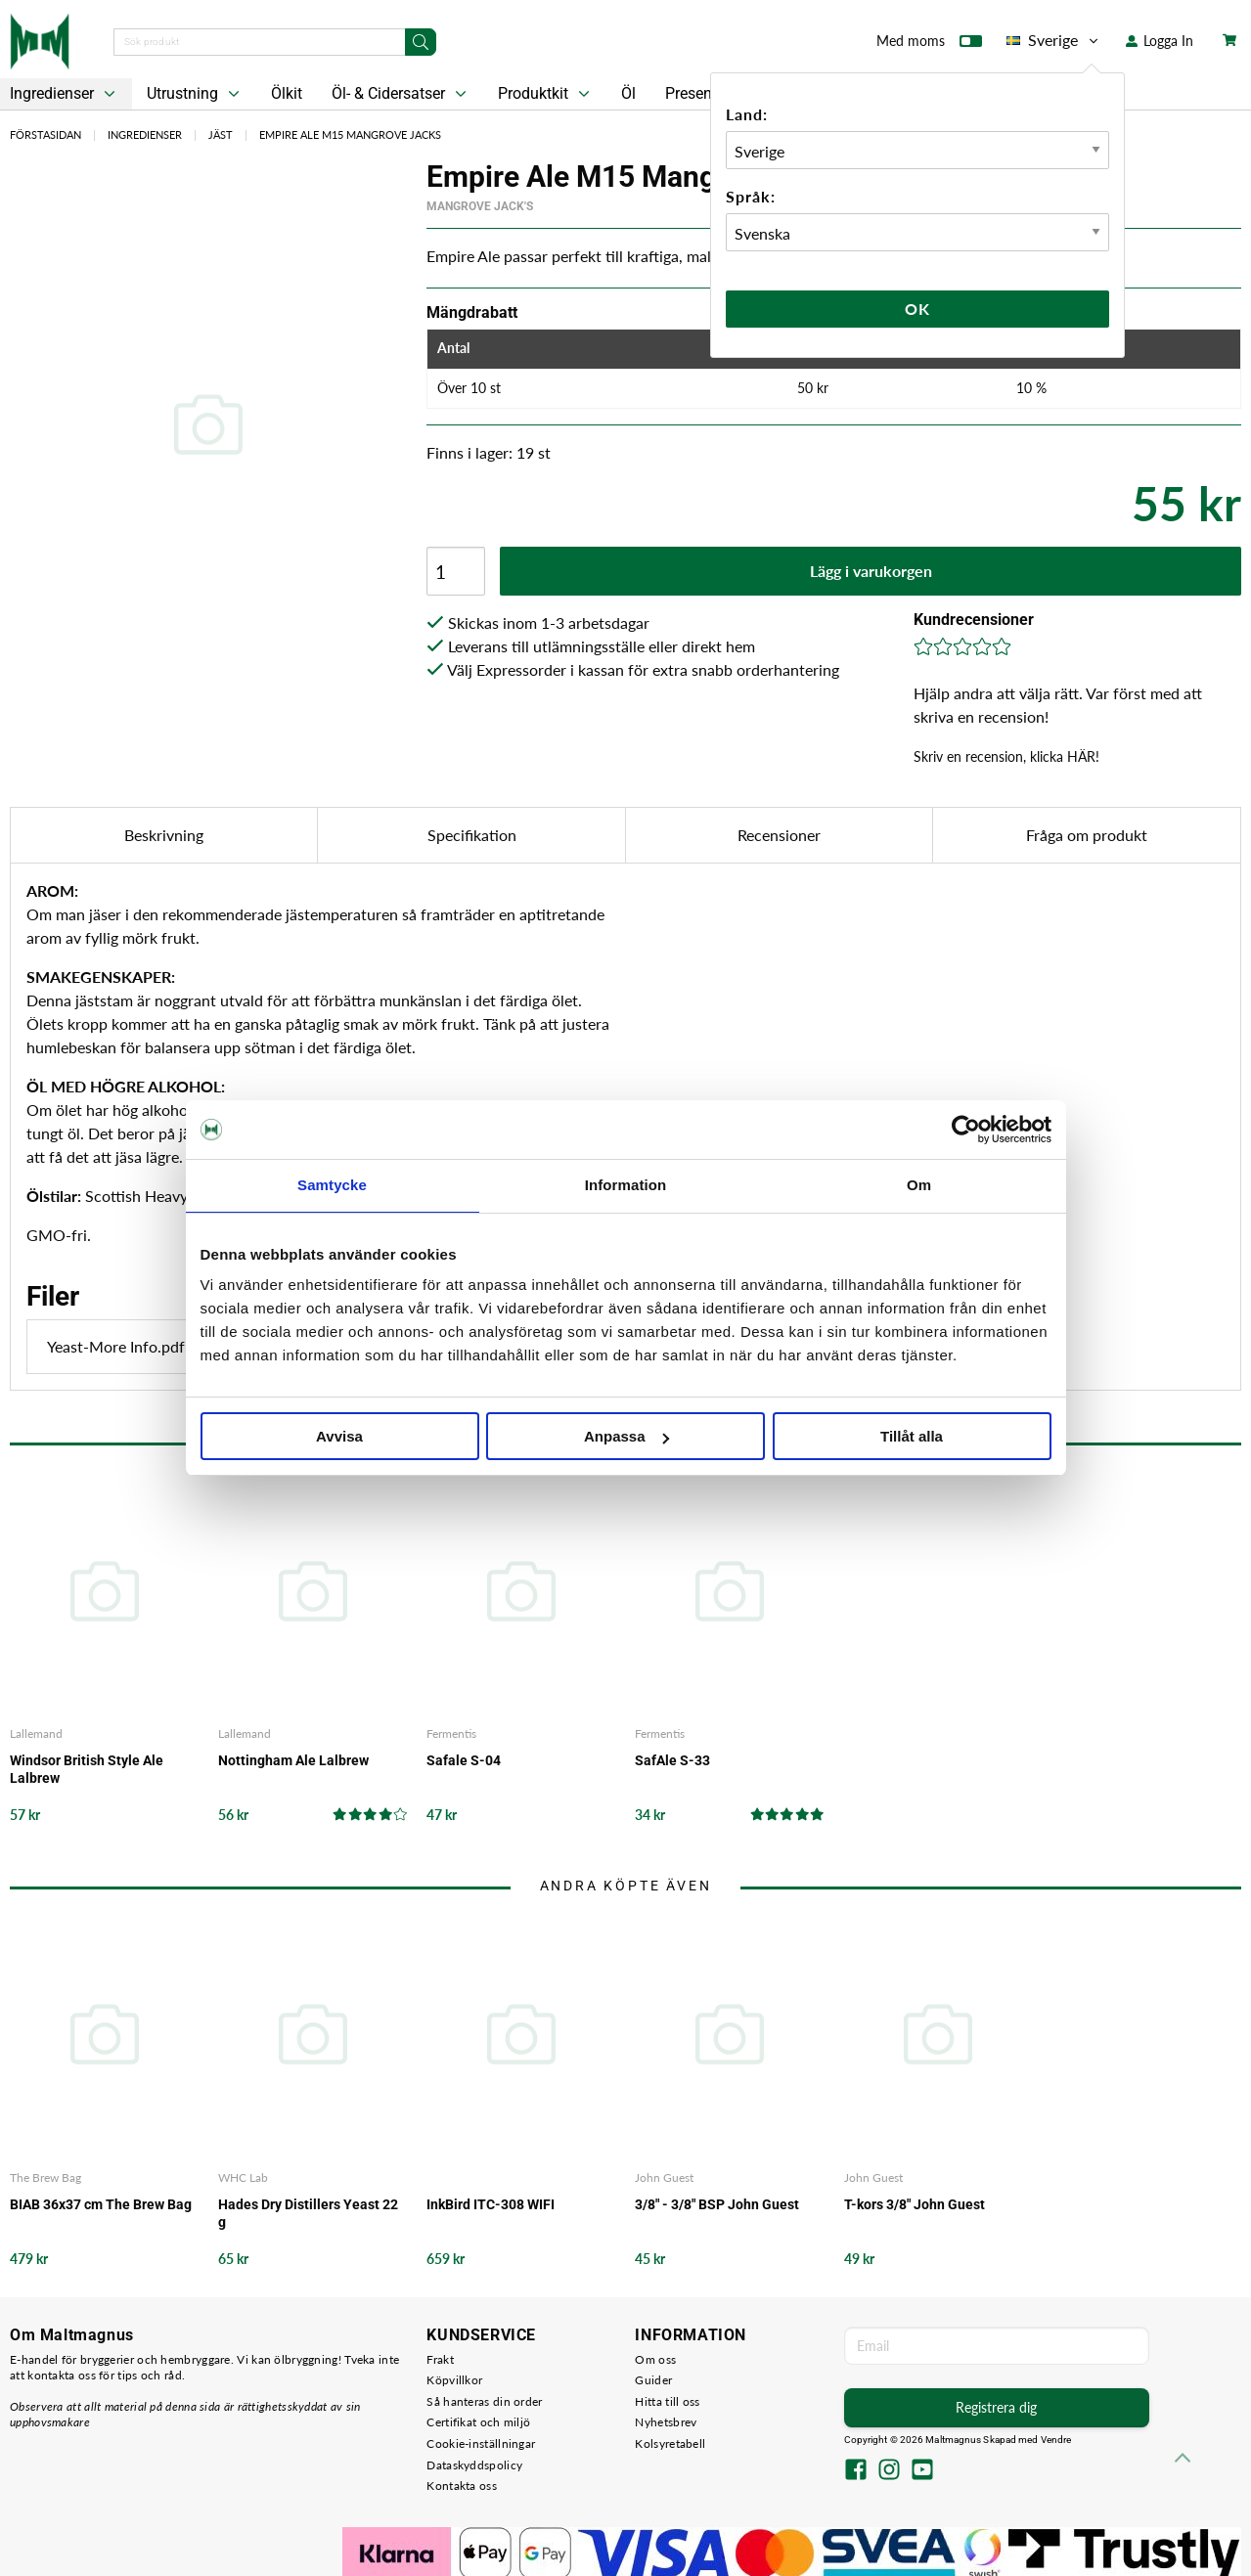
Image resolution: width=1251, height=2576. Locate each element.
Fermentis (451, 1733)
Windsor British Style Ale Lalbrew (86, 1769)
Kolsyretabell (670, 2443)
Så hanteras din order (484, 2401)
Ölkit (286, 93)
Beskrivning (163, 834)
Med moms (929, 45)
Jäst (220, 134)
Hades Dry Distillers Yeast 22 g (308, 2213)
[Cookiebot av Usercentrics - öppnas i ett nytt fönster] (965, 1129)
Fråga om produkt (1086, 834)
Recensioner (779, 834)
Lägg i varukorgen (871, 570)
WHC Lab (243, 2177)
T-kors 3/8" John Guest (914, 2204)
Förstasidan (45, 134)
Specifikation (471, 834)
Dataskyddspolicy (474, 2465)
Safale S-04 (463, 1760)
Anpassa (626, 1436)
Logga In (1159, 40)
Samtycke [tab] (332, 1185)
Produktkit (546, 94)
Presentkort (704, 93)
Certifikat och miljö (478, 2422)
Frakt (440, 2359)
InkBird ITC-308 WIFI (490, 2204)
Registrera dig (996, 2407)
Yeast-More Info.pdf (169, 1346)
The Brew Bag (45, 2177)
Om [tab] (919, 1185)
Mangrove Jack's (479, 206)
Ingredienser (145, 134)
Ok (917, 308)
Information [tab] (626, 1185)
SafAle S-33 (672, 1760)
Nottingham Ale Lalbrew (293, 1760)
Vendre (1056, 2439)
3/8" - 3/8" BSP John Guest (717, 2204)
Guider (653, 2380)
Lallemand (36, 1733)
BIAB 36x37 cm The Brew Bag (101, 2204)
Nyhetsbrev (665, 2422)
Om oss (655, 2359)
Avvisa (339, 1436)
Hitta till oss (667, 2401)
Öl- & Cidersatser (401, 94)
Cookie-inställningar (480, 2443)
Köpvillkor (454, 2380)
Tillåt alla (911, 1436)
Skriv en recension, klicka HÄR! (1006, 756)
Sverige (1053, 40)
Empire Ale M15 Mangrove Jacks (350, 134)
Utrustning (195, 94)
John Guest (664, 2177)
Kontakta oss (461, 2485)
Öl (628, 93)
